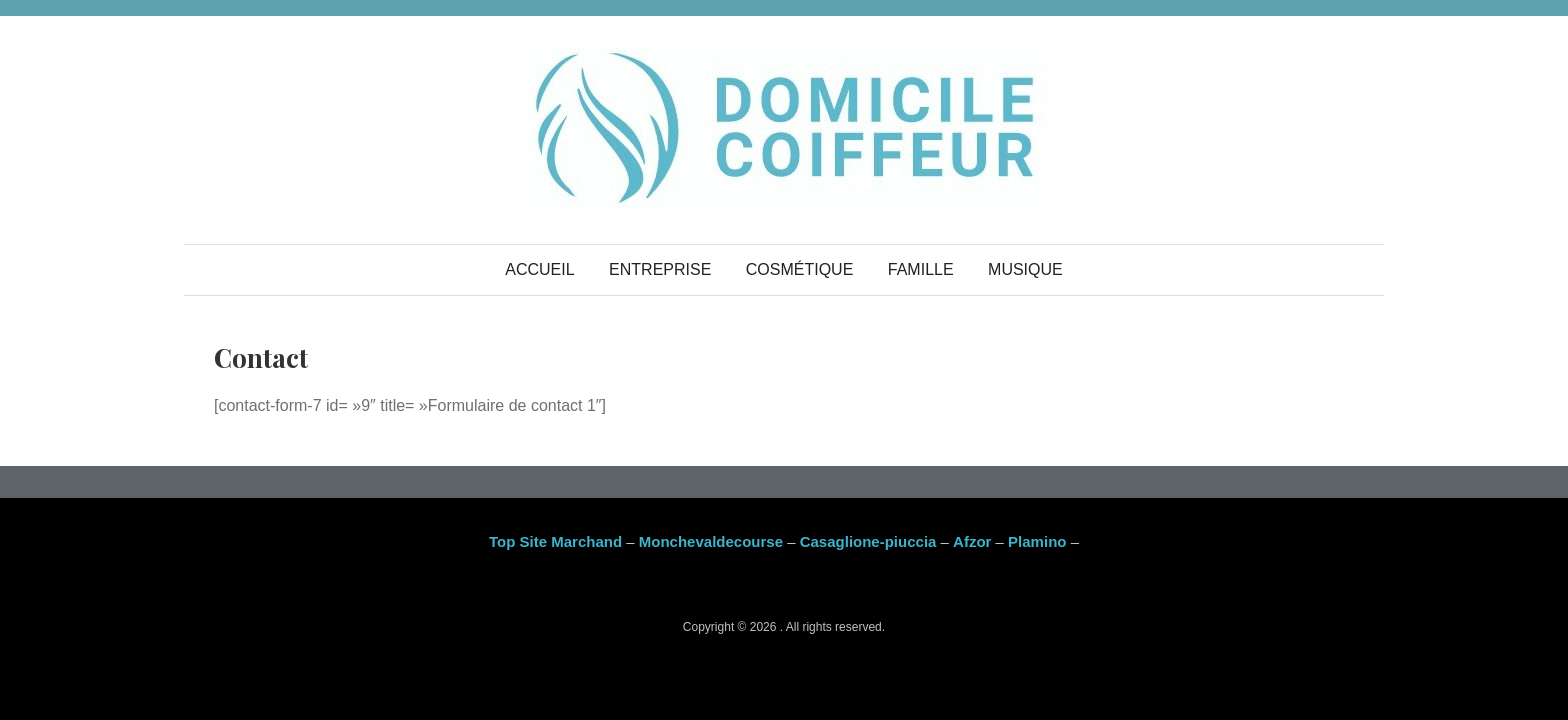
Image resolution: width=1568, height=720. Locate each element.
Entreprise (660, 269)
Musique (1025, 269)
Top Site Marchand (555, 541)
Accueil (539, 269)
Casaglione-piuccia (868, 541)
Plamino (1037, 541)
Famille (921, 269)
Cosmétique (800, 269)
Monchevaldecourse (711, 541)
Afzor (972, 541)
